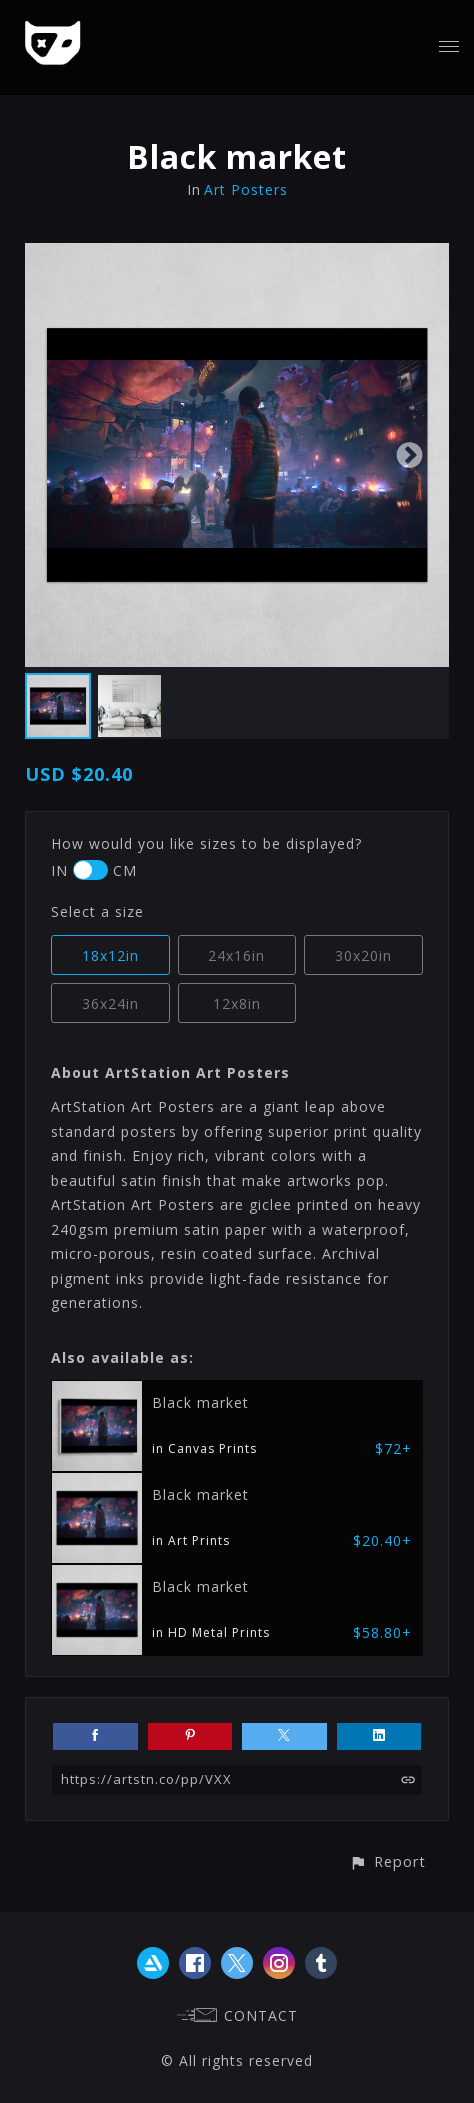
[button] (387, 1861)
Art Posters (246, 189)
